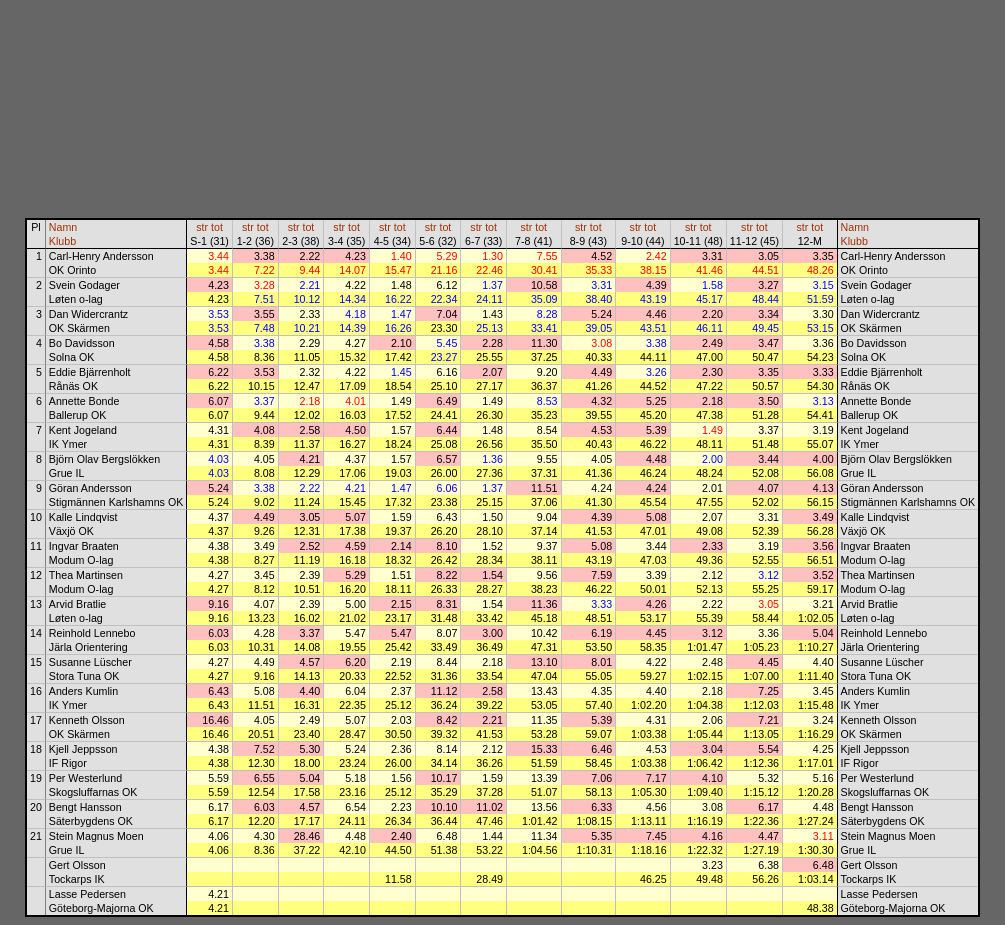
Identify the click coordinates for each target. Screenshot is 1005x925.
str (202, 227)
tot (217, 227)
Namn (63, 227)
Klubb (62, 241)
